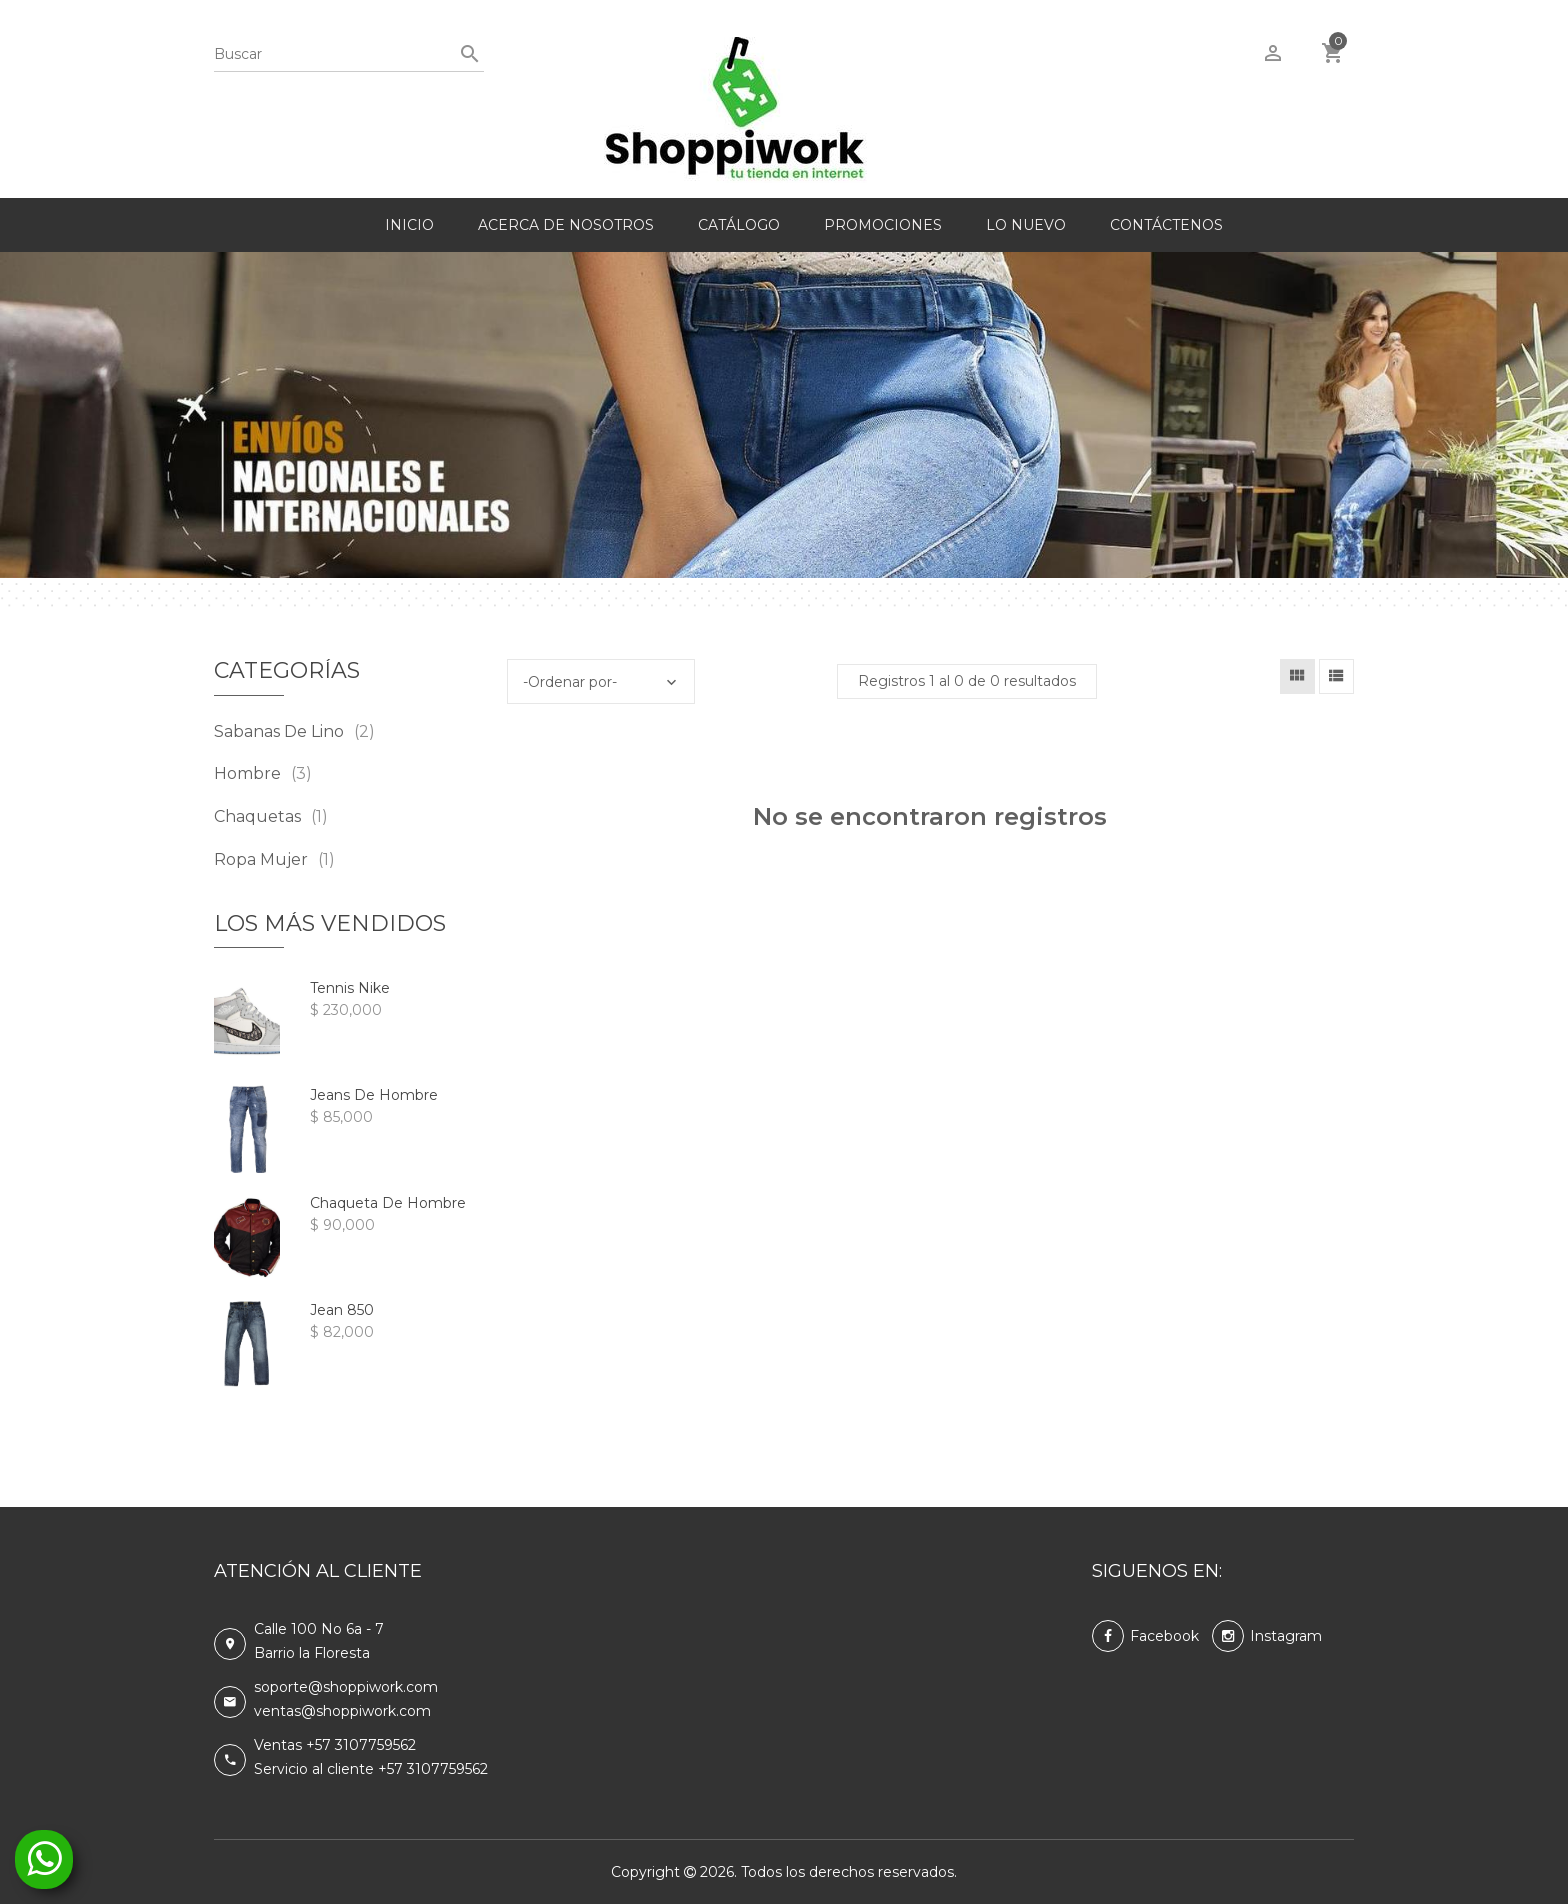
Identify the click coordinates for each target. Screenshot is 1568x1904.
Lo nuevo (1026, 225)
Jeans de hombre (374, 1095)
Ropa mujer (274, 859)
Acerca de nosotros (566, 225)
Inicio (409, 225)
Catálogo (739, 225)
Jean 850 (342, 1310)
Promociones (883, 225)
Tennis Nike (350, 988)
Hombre (263, 773)
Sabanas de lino (294, 731)
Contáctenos (1166, 225)
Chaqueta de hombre (388, 1203)
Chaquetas (271, 816)
